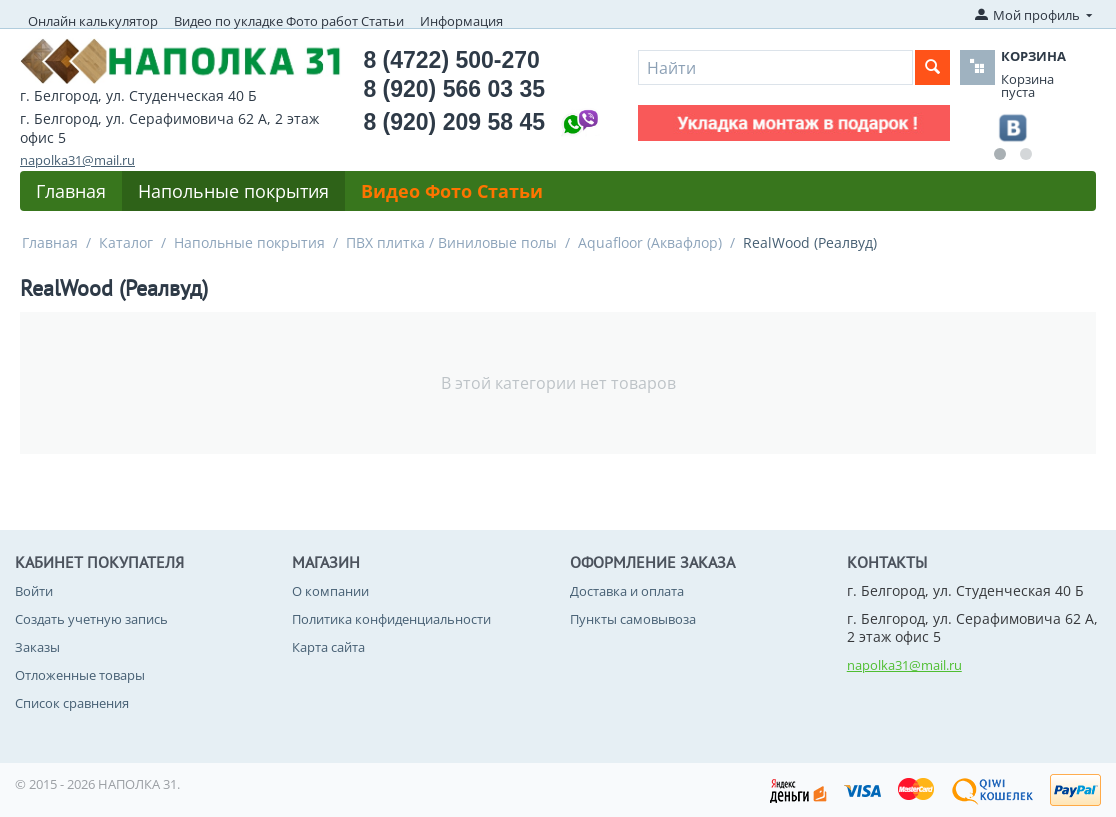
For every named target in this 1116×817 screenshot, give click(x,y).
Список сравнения (72, 703)
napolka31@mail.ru (77, 160)
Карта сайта (328, 647)
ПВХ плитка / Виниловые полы (451, 242)
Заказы (37, 647)
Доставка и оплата (627, 591)
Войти (34, 591)
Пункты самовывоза (633, 619)
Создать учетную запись (91, 619)
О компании (330, 591)
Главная (71, 191)
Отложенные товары (80, 675)
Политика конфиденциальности (391, 619)
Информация (461, 21)
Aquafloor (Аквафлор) (650, 242)
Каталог (126, 242)
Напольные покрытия (233, 191)
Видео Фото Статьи (452, 191)
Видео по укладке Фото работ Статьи (289, 21)
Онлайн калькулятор (93, 21)
